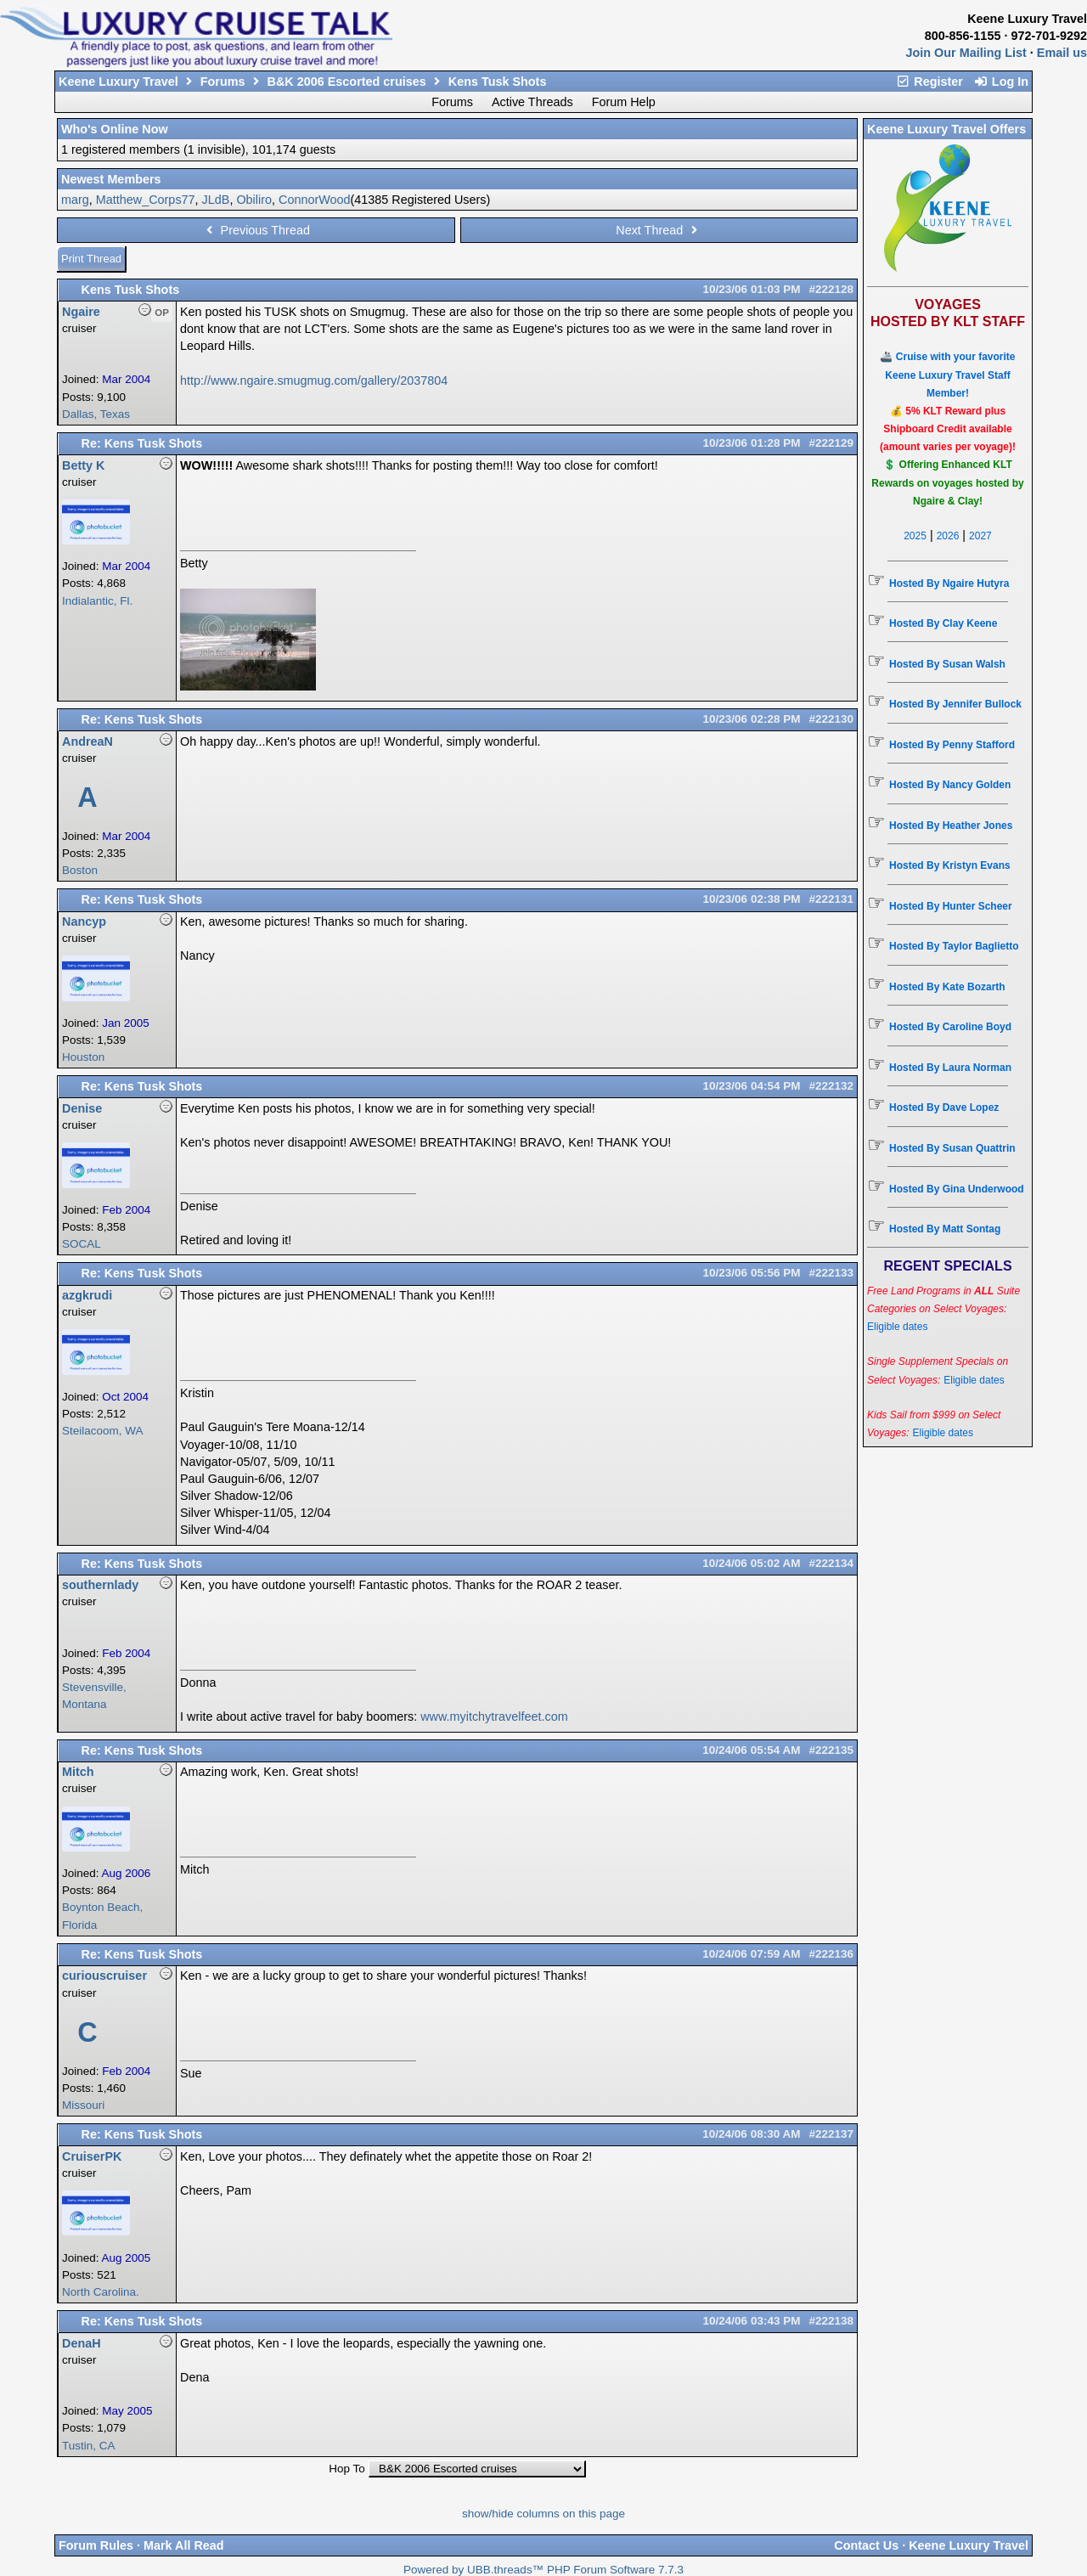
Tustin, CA (88, 2445)
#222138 (830, 2320)
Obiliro (254, 199)
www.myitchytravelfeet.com (494, 1716)
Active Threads (532, 102)
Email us (1062, 52)
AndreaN (87, 741)
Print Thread (91, 258)
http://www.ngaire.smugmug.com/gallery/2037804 (314, 380)
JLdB (216, 199)
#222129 (830, 443)
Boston (80, 870)
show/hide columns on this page (543, 2513)
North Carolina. (100, 2292)
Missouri (83, 2105)
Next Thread (658, 230)
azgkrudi (87, 1295)
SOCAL (81, 1243)
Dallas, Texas (96, 414)
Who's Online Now (114, 129)
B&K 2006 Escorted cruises (347, 81)
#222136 (830, 1954)
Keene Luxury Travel (118, 81)
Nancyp (84, 921)
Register (929, 81)
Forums (222, 81)
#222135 (830, 1750)
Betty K (83, 465)
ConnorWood (315, 199)
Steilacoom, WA (103, 1430)
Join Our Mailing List (966, 52)
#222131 (830, 899)
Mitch (78, 1771)
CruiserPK (91, 2156)
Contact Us (866, 2545)
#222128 (830, 289)
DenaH (81, 2343)
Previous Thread (256, 230)
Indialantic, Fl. (97, 601)
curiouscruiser (104, 1975)
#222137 (830, 2134)
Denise (82, 1108)
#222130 (830, 719)
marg (75, 199)
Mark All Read (184, 2545)
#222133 (830, 1272)
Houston (83, 1057)
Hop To (347, 2468)
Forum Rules (96, 2545)
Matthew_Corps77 (145, 199)
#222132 (830, 1085)
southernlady (100, 1585)
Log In (1000, 81)
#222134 (830, 1563)
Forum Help (624, 102)
